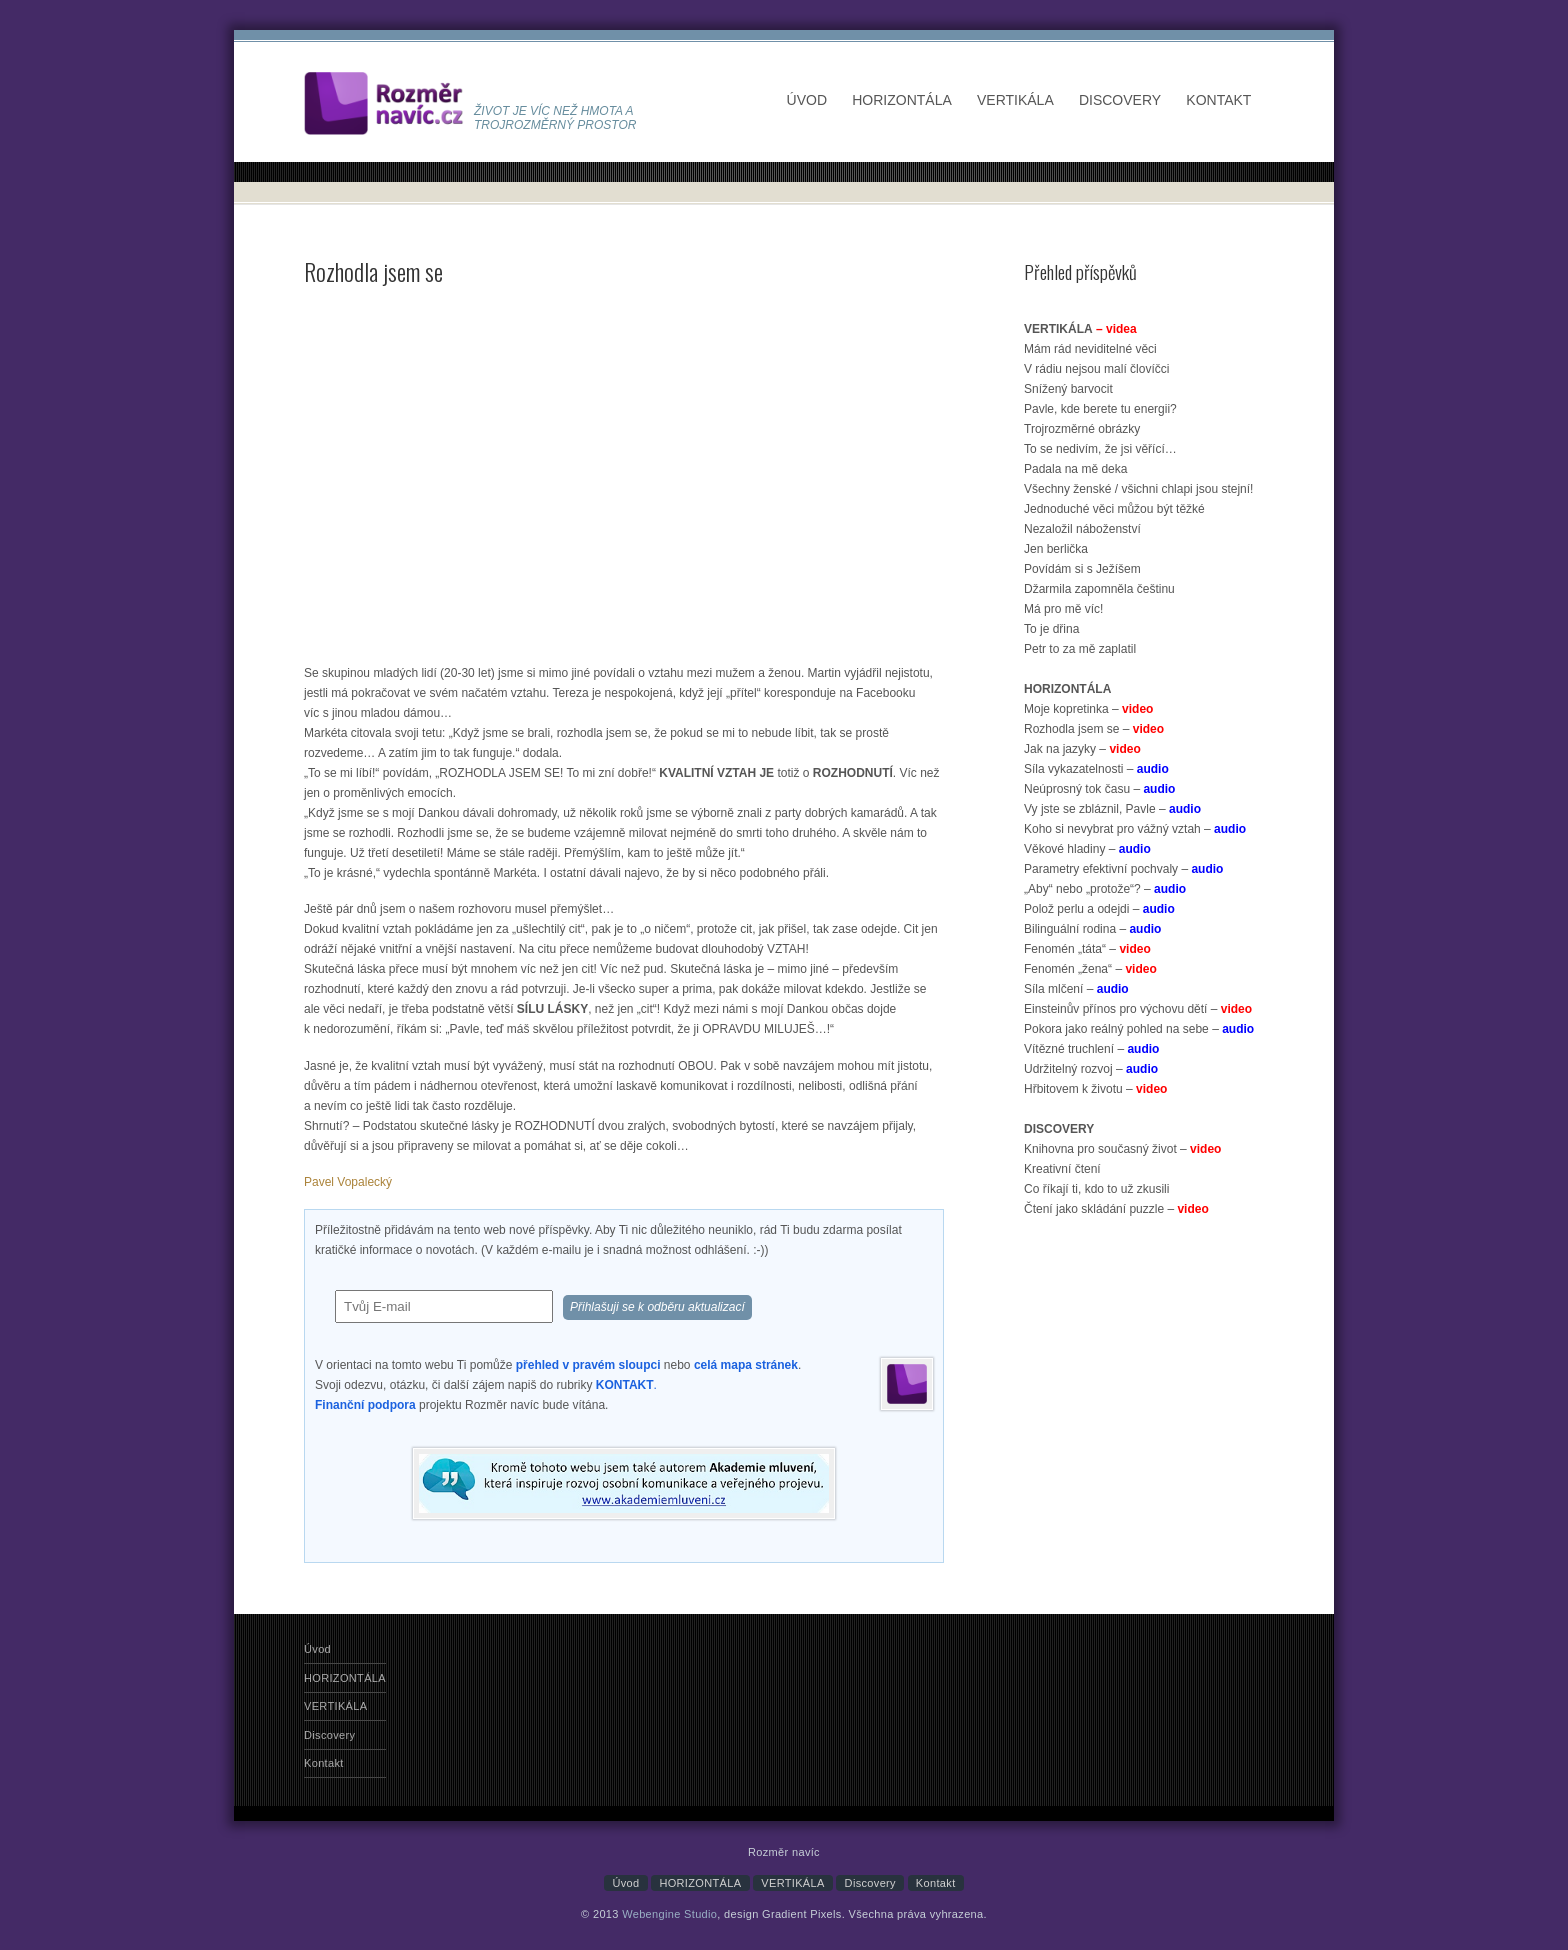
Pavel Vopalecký (348, 1182)
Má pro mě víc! (1063, 609)
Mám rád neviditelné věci (1090, 349)
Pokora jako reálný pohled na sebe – (1139, 1029)
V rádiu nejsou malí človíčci (1096, 369)
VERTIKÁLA (1015, 100)
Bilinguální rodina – (1092, 929)
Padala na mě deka (1075, 469)
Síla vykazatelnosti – (1096, 769)
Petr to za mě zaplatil (1080, 649)
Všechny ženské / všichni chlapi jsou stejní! (1138, 489)
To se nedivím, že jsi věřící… (1100, 449)
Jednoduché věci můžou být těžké (1114, 509)
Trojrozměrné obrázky (1082, 429)
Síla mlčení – (1076, 989)
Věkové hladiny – (1087, 849)
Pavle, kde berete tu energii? (1100, 409)
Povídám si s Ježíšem (1082, 569)
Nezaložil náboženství (1082, 529)
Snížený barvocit (1068, 389)
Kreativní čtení (1062, 1169)
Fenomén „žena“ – (1090, 969)
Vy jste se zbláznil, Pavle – (1112, 809)
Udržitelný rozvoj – (1091, 1069)
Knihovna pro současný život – (1122, 1149)
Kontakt (1218, 100)
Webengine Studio (669, 1914)
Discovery (1120, 100)
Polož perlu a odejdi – (1099, 909)
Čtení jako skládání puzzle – (1116, 1209)
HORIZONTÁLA (902, 100)
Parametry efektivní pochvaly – (1123, 869)
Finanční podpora (365, 1405)
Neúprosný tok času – (1099, 789)
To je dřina (1051, 629)
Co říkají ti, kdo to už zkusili (1096, 1189)
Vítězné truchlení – (1091, 1049)
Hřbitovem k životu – (1095, 1089)
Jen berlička (1056, 549)
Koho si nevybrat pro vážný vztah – (1135, 829)
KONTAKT (625, 1385)
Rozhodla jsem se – (1094, 729)
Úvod (807, 100)
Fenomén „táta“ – (1087, 949)
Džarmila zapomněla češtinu (1099, 589)
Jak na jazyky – (1082, 749)
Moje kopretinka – (1088, 709)
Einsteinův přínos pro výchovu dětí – (1138, 1009)
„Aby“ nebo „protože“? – (1105, 889)
